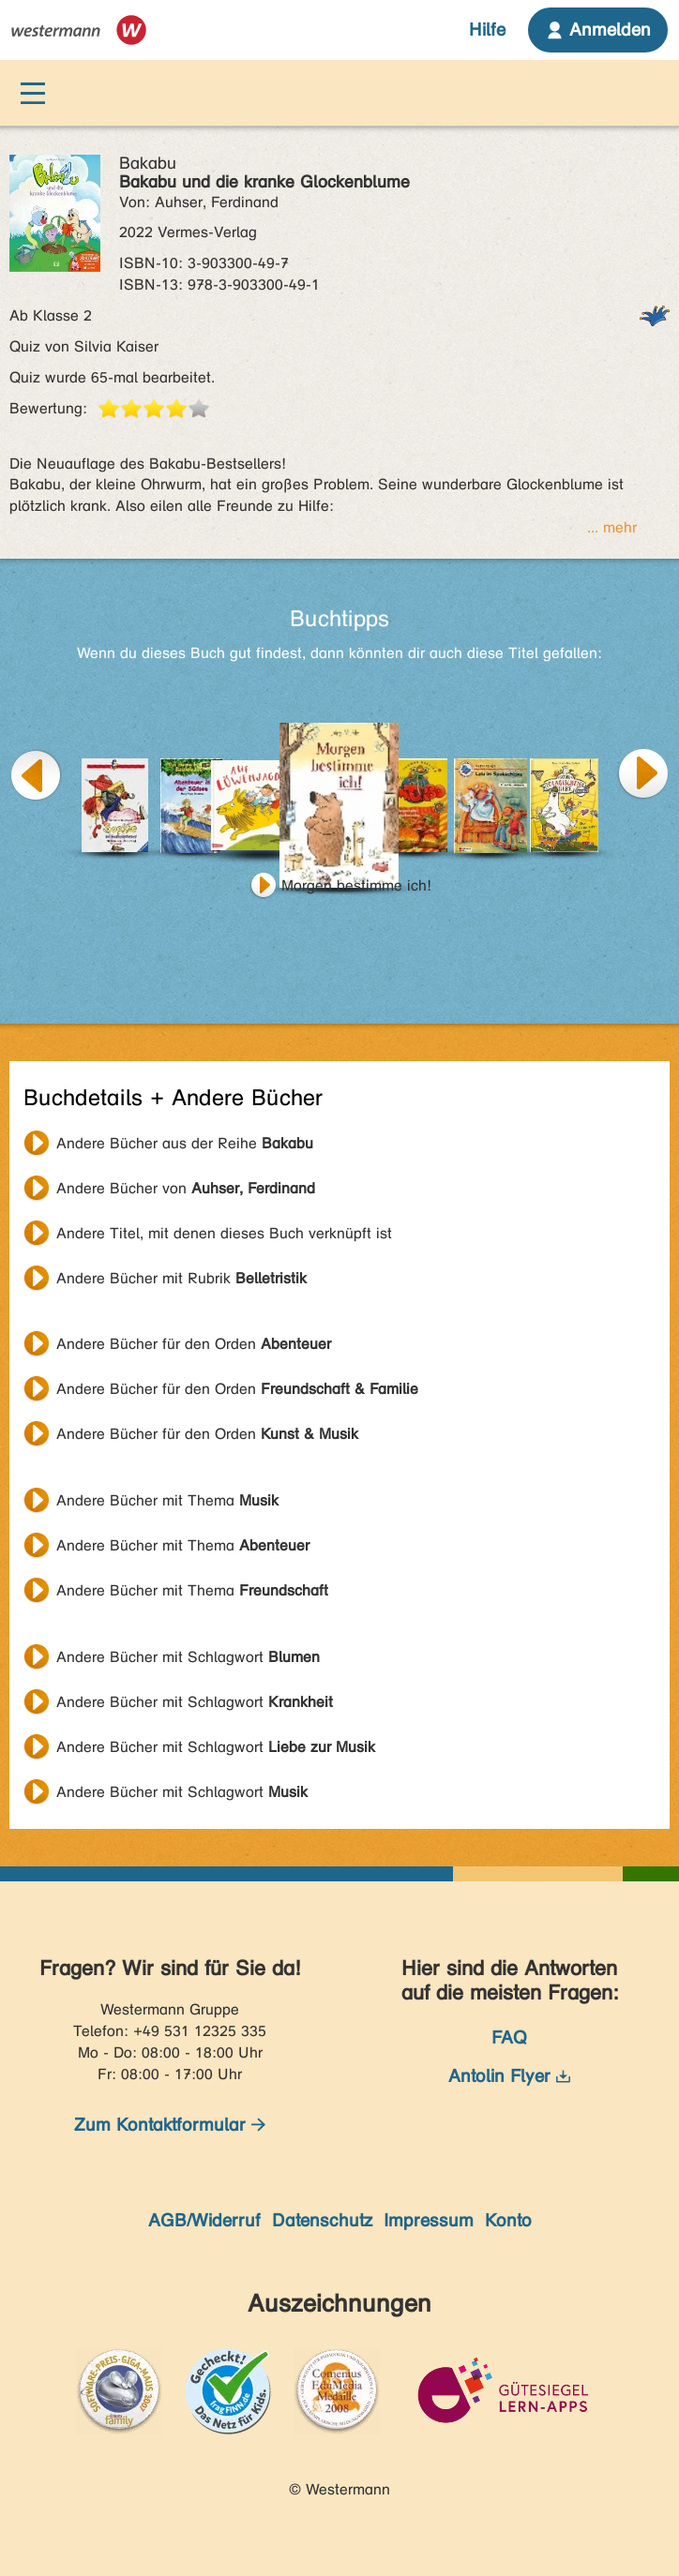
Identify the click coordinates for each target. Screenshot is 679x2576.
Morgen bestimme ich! (356, 885)
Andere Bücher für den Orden (193, 1344)
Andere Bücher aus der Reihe (184, 1143)
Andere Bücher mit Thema (167, 1500)
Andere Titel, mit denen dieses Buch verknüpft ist (224, 1233)
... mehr (612, 527)
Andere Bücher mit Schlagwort (188, 1657)
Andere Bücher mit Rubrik (181, 1278)
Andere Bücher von (185, 1188)
